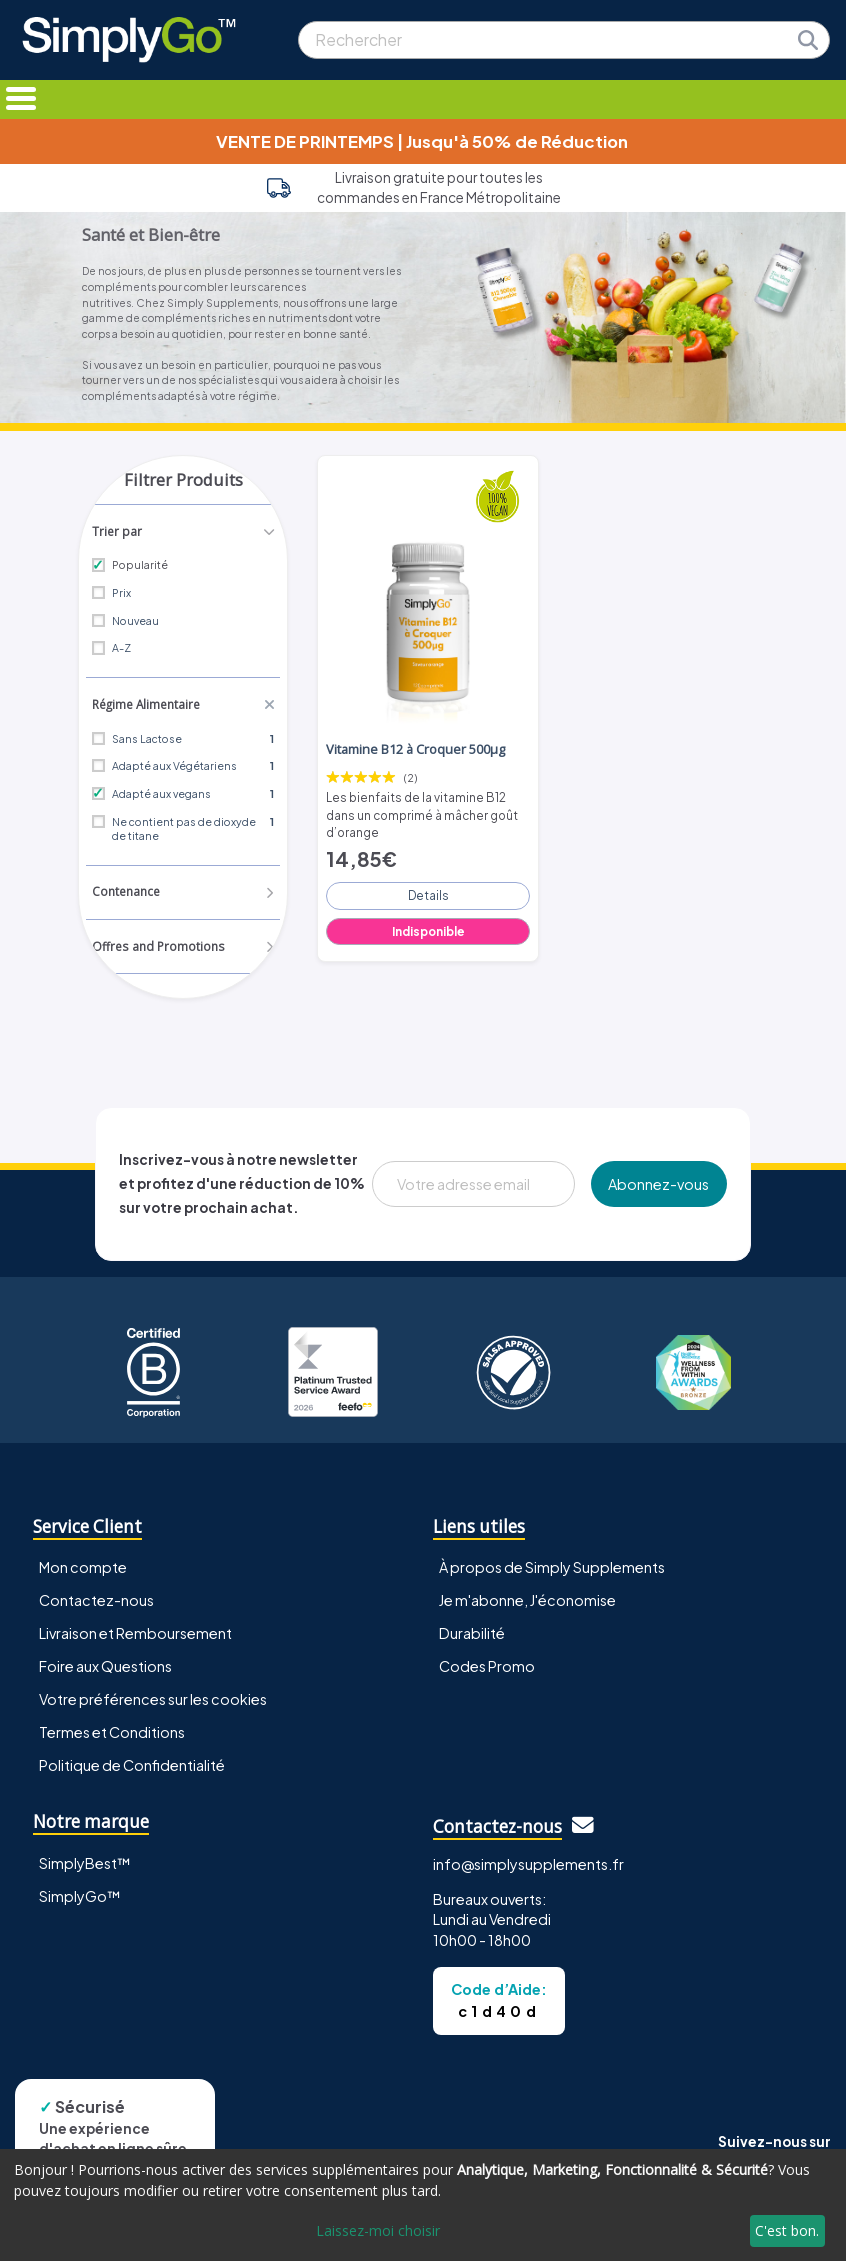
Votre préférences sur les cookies (153, 1696)
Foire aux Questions (105, 1663)
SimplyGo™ (80, 1892)
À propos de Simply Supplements (552, 1564)
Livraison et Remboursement (135, 1630)
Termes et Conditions (112, 1729)
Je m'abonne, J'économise (527, 1597)
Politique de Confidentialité (132, 1762)
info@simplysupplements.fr (528, 1860)
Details (428, 888)
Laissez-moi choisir (378, 2230)
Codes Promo (487, 1663)
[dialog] (423, 2205)
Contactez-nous (96, 1597)
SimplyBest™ (85, 1859)
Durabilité (472, 1630)
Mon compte (83, 1564)
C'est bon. (787, 2230)
